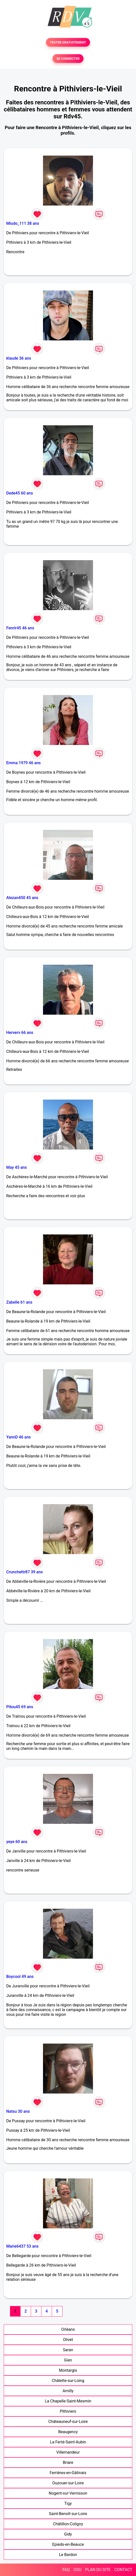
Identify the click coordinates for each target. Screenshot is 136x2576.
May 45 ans (16, 1167)
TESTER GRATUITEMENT (68, 42)
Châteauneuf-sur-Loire (68, 2421)
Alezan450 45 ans (22, 897)
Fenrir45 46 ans (20, 628)
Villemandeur (68, 2452)
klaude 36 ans (18, 358)
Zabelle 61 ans (19, 1302)
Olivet (68, 2339)
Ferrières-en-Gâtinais (68, 2472)
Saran (68, 2349)
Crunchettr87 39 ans (24, 1572)
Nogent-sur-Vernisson (68, 2493)
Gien (68, 2360)
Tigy (68, 2503)
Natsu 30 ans (18, 2111)
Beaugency (68, 2431)
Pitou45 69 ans (19, 1706)
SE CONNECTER (68, 58)
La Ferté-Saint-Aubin (68, 2442)
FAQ (66, 2569)
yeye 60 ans (16, 1841)
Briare (68, 2462)
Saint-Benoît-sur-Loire (68, 2513)
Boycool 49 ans (20, 1976)
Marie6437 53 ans (22, 2246)
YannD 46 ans (18, 1437)
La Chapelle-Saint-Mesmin (68, 2401)
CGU (78, 2569)
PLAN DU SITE (98, 2569)
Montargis (68, 2370)
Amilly (68, 2390)
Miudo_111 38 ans (22, 223)
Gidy (68, 2534)
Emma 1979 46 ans (23, 762)
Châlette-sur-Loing (68, 2380)
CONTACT (123, 2569)
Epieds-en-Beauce (68, 2544)
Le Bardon (68, 2554)
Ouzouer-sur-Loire (68, 2483)
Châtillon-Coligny (68, 2524)
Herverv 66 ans (19, 1032)
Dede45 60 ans (19, 493)
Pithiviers (68, 2411)
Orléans (68, 2329)
